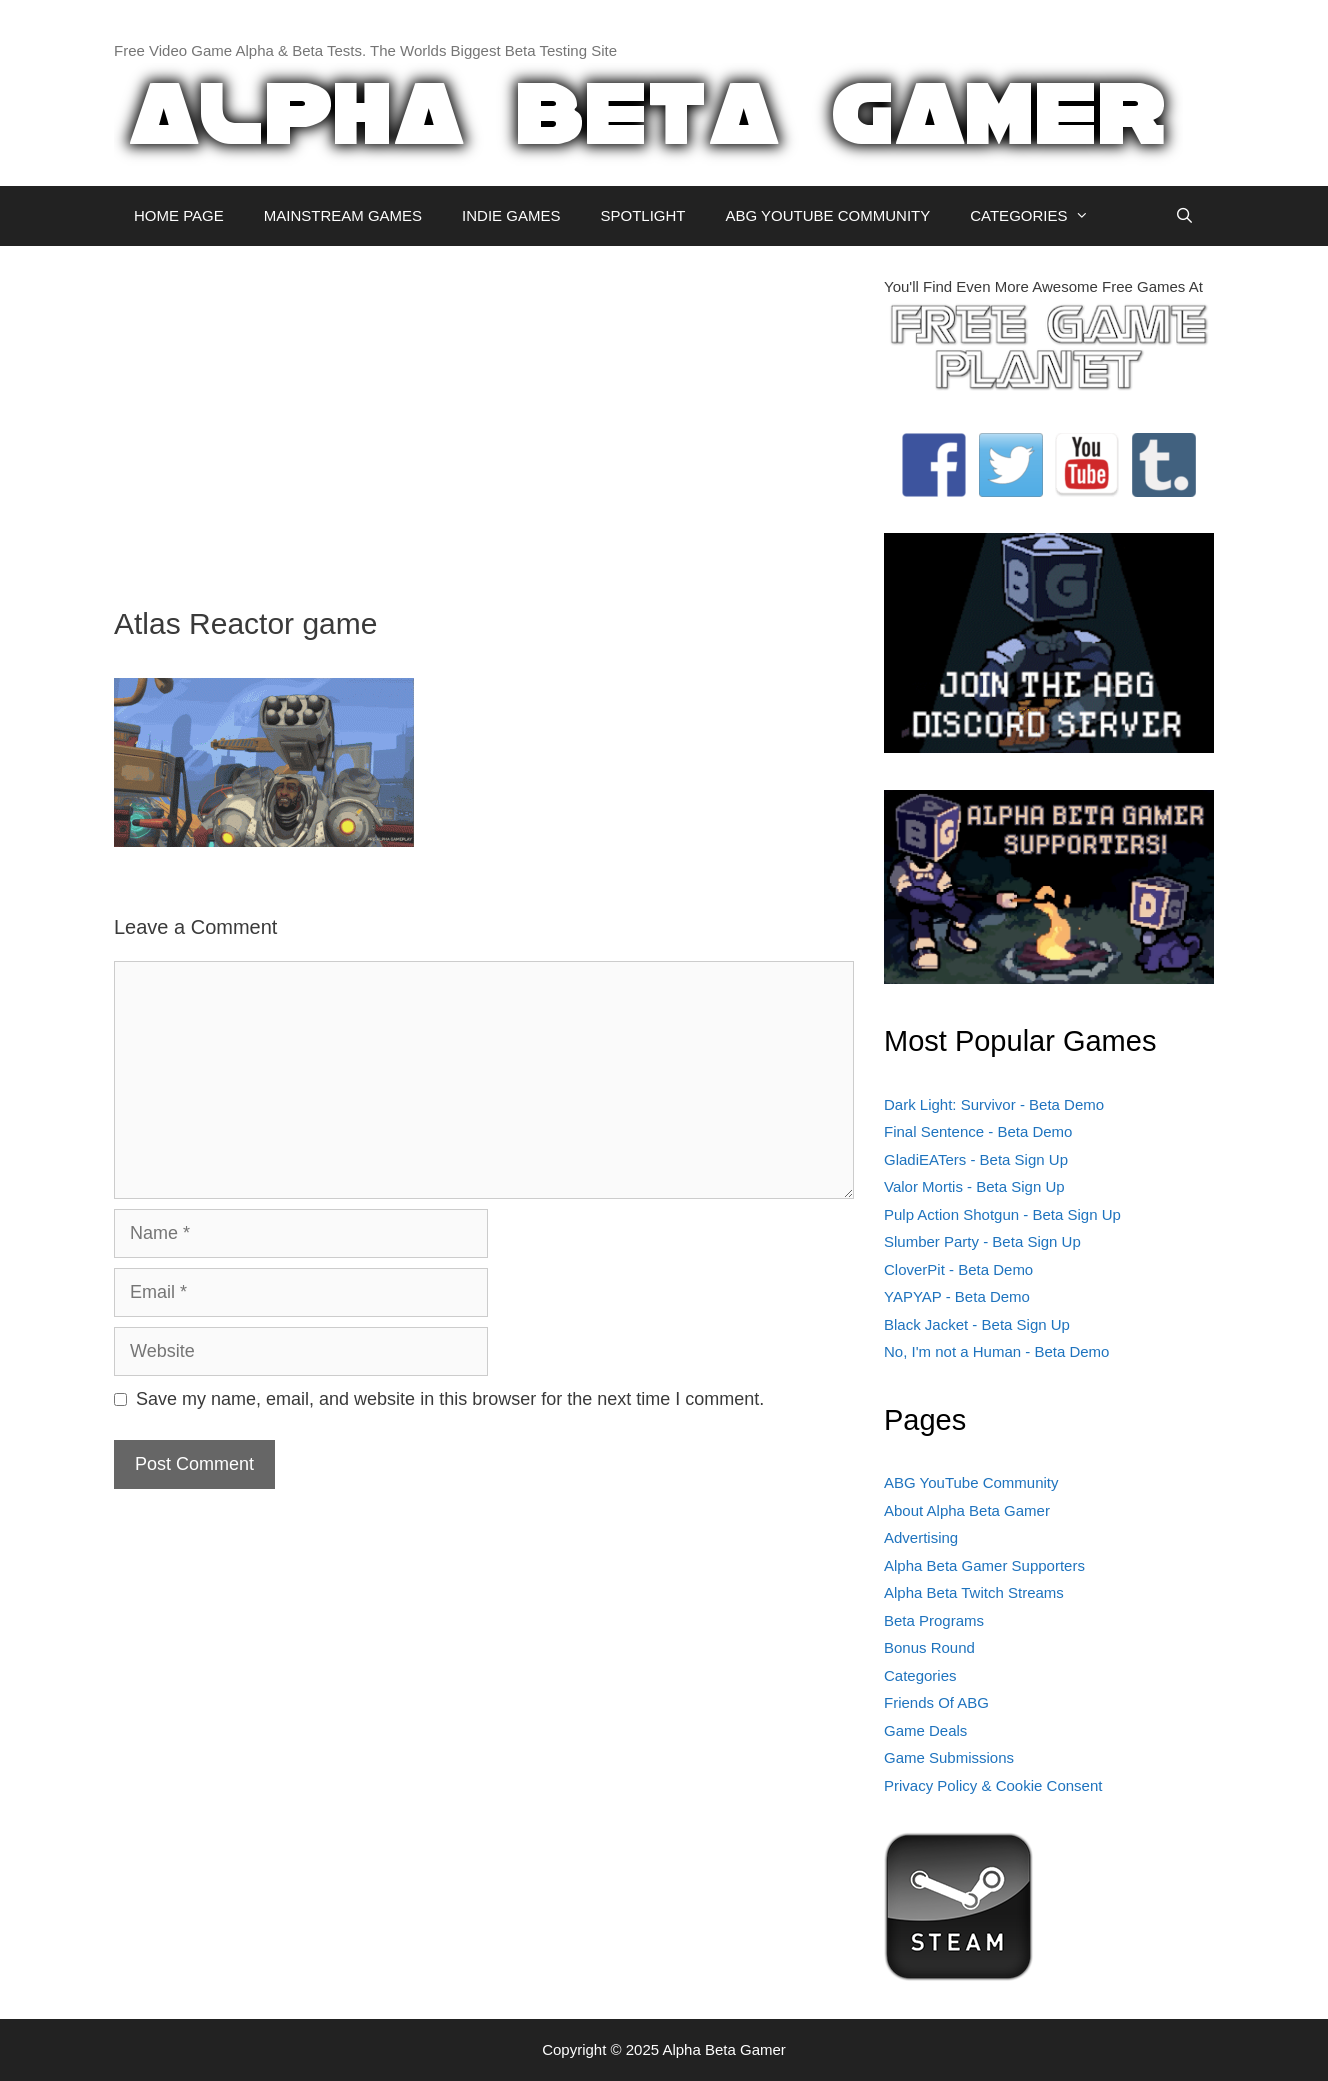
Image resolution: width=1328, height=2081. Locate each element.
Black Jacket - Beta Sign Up (977, 1324)
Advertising (921, 1537)
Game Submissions (949, 1757)
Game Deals (925, 1730)
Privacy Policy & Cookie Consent (993, 1785)
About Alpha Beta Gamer (967, 1510)
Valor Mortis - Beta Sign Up (974, 1186)
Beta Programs (934, 1620)
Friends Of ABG (936, 1702)
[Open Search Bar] (1184, 216)
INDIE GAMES (511, 215)
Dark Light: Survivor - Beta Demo (994, 1104)
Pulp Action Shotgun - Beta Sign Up (1002, 1214)
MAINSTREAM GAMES (343, 215)
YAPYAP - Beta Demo (957, 1296)
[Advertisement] (484, 416)
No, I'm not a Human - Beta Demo (996, 1351)
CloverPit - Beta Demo (958, 1269)
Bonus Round (929, 1647)
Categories (920, 1675)
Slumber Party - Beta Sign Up (982, 1241)
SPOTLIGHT (642, 215)
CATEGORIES (1039, 216)
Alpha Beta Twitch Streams (974, 1592)
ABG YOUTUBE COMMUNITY (827, 215)
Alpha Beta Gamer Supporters (984, 1565)
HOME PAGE (179, 215)
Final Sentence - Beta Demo (978, 1131)
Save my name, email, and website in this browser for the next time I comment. (450, 1399)
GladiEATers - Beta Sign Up (976, 1159)
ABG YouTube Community (971, 1482)
